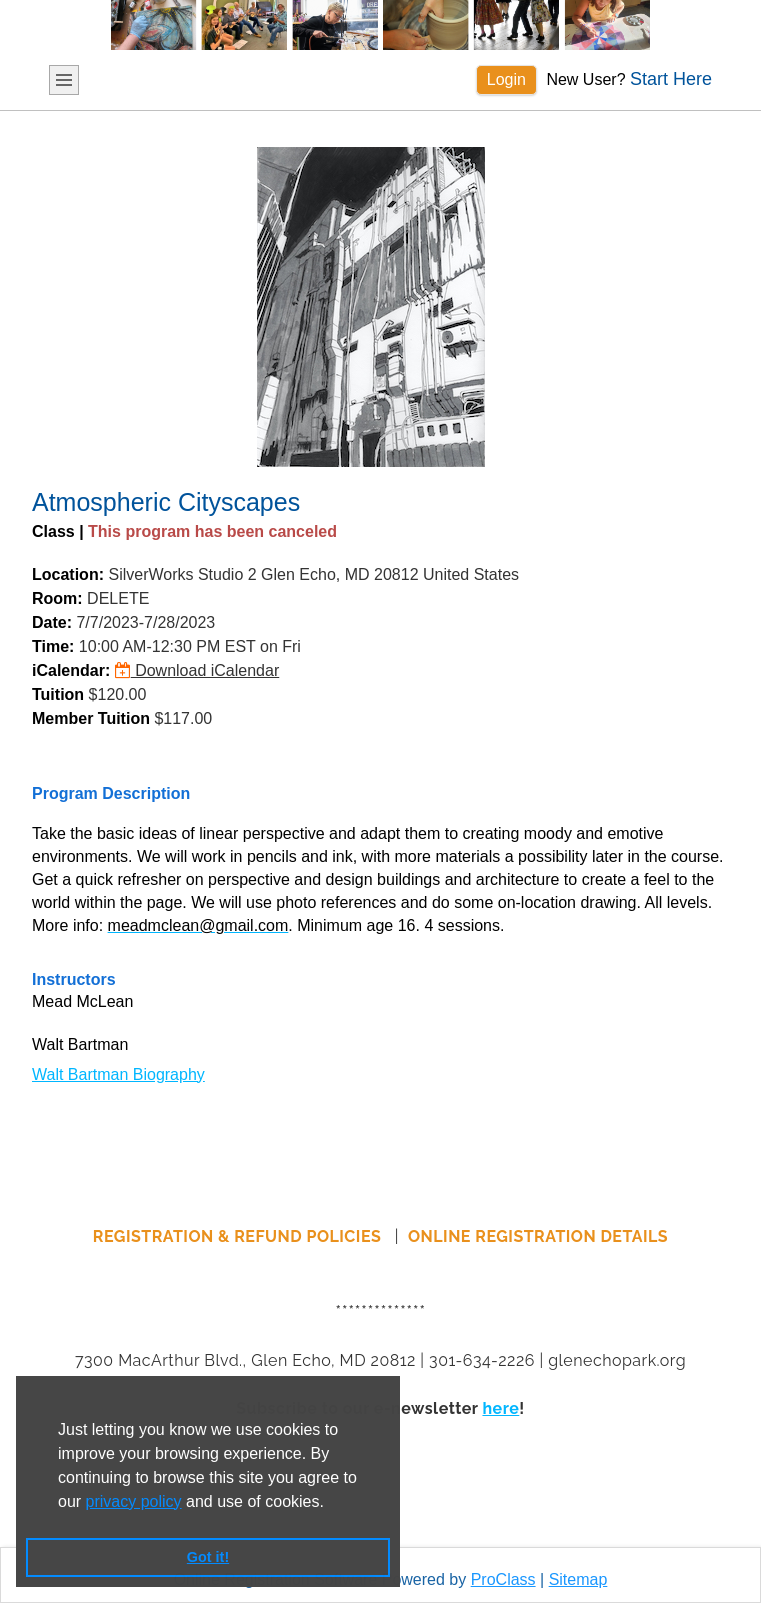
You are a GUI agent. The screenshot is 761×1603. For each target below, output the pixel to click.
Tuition (58, 694)
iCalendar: (71, 670)
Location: (68, 574)
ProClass (503, 1579)
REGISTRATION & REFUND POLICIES (239, 1236)
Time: (53, 646)
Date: (52, 622)
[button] (331, 1503)
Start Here (671, 79)
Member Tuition (91, 718)
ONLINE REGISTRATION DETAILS (538, 1236)
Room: (57, 598)
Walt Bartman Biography (118, 1074)
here (500, 1408)
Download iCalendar (197, 670)
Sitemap (578, 1579)
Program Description (111, 793)
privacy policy (134, 1501)
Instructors (74, 979)
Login (506, 79)
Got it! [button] (208, 1557)
